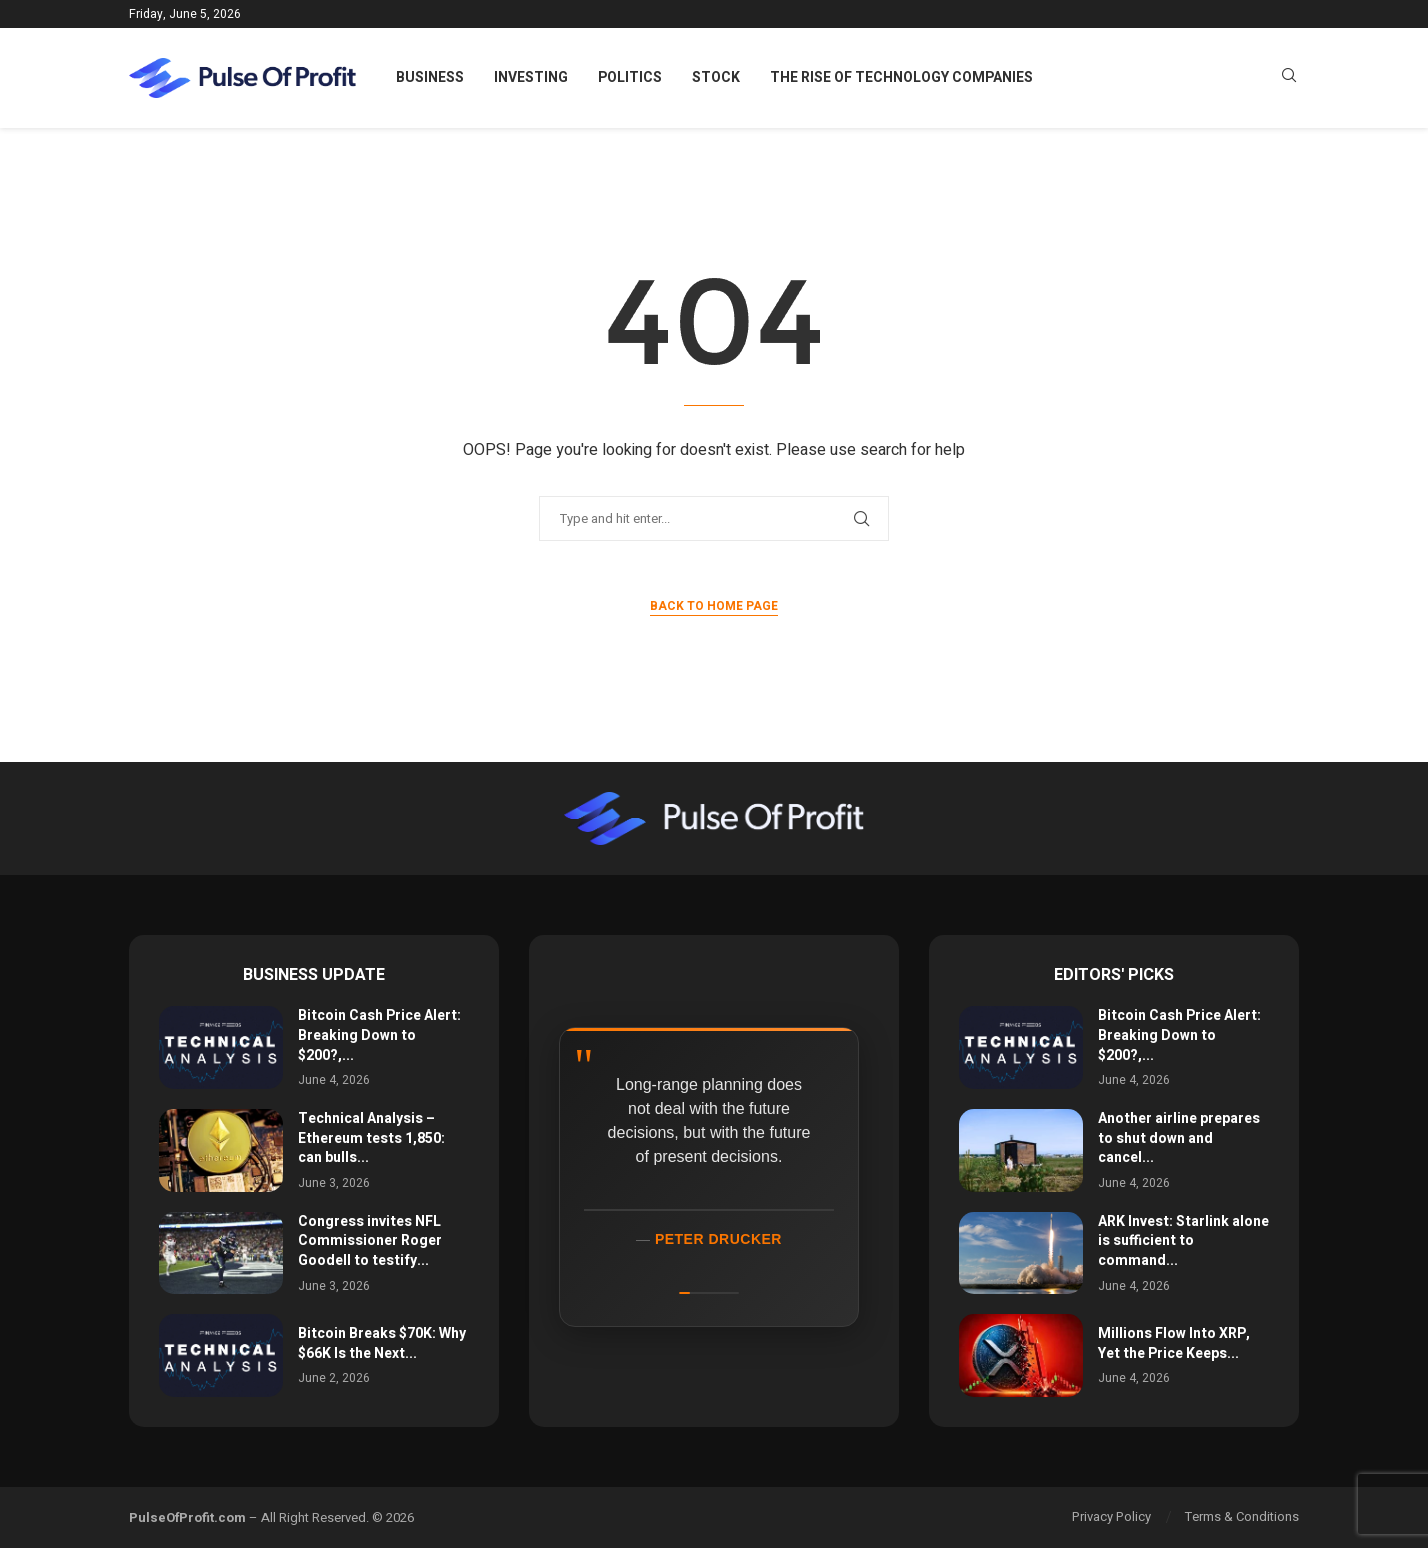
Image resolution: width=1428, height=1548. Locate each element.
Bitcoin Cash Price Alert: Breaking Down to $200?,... (379, 1035)
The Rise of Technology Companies (901, 77)
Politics (630, 77)
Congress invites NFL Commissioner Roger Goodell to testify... (370, 1241)
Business (430, 77)
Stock (716, 77)
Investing (531, 77)
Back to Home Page (714, 606)
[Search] (1289, 78)
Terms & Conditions (1242, 1516)
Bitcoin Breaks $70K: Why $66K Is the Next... (382, 1343)
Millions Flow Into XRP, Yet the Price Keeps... (1174, 1343)
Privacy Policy (1111, 1516)
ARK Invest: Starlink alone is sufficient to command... (1183, 1241)
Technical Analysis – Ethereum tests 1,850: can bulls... (371, 1138)
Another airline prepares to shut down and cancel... (1179, 1138)
